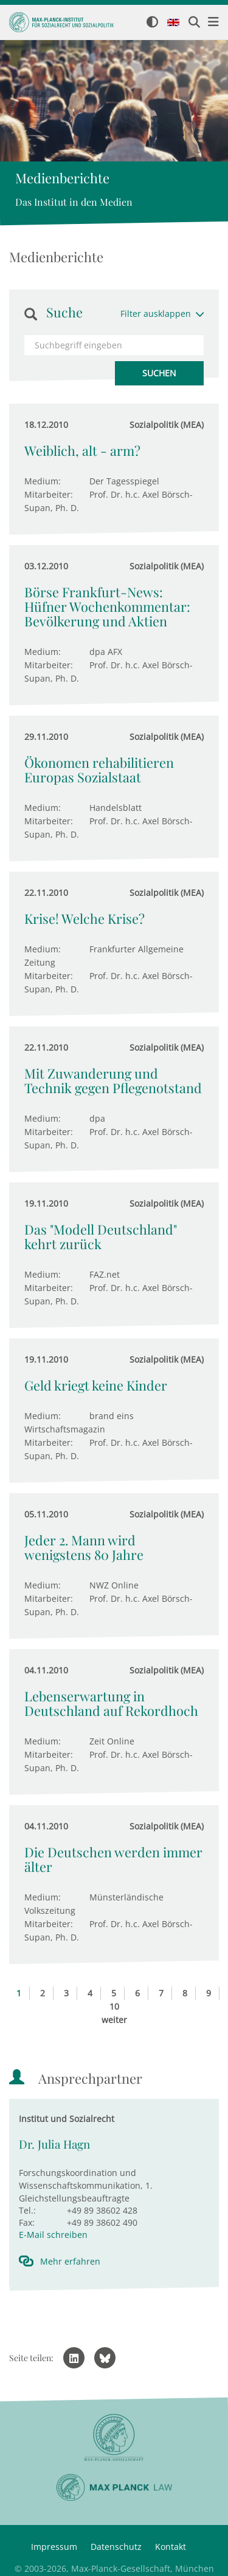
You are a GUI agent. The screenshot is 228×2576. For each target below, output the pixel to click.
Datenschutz (116, 2546)
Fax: (27, 2222)
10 (114, 2006)
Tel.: (27, 2210)
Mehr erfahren (70, 2261)
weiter (114, 2019)
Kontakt (170, 2546)
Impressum (54, 2546)
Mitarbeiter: (48, 494)
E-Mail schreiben (53, 2234)
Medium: (42, 481)
